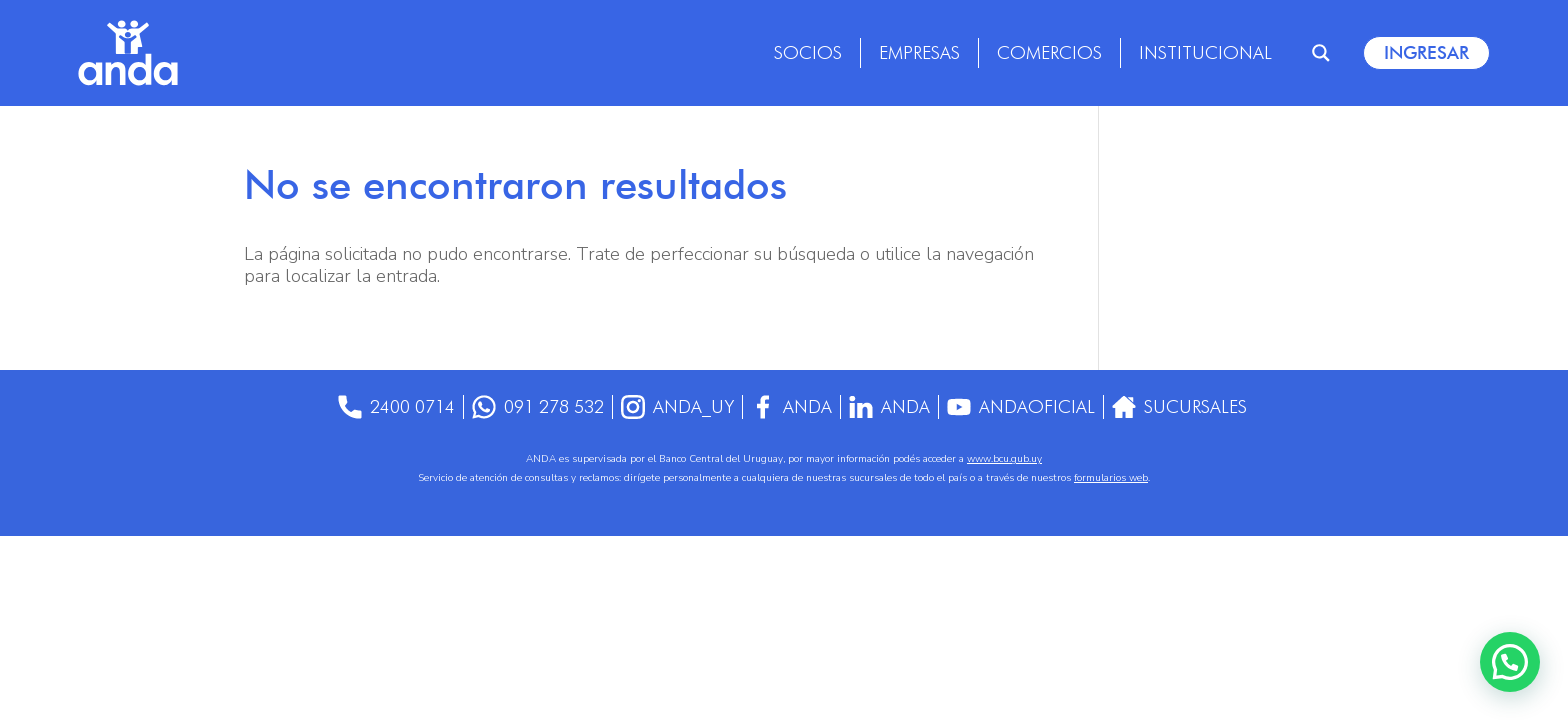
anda (890, 407)
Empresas (919, 52)
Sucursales (1182, 407)
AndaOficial (1023, 407)
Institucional (1205, 52)
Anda (791, 407)
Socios (808, 52)
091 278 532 (536, 407)
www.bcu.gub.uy (1004, 459)
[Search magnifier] (1321, 53)
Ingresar (1426, 52)
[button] (1510, 662)
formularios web (1111, 478)
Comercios (1049, 52)
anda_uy (676, 407)
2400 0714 (393, 407)
